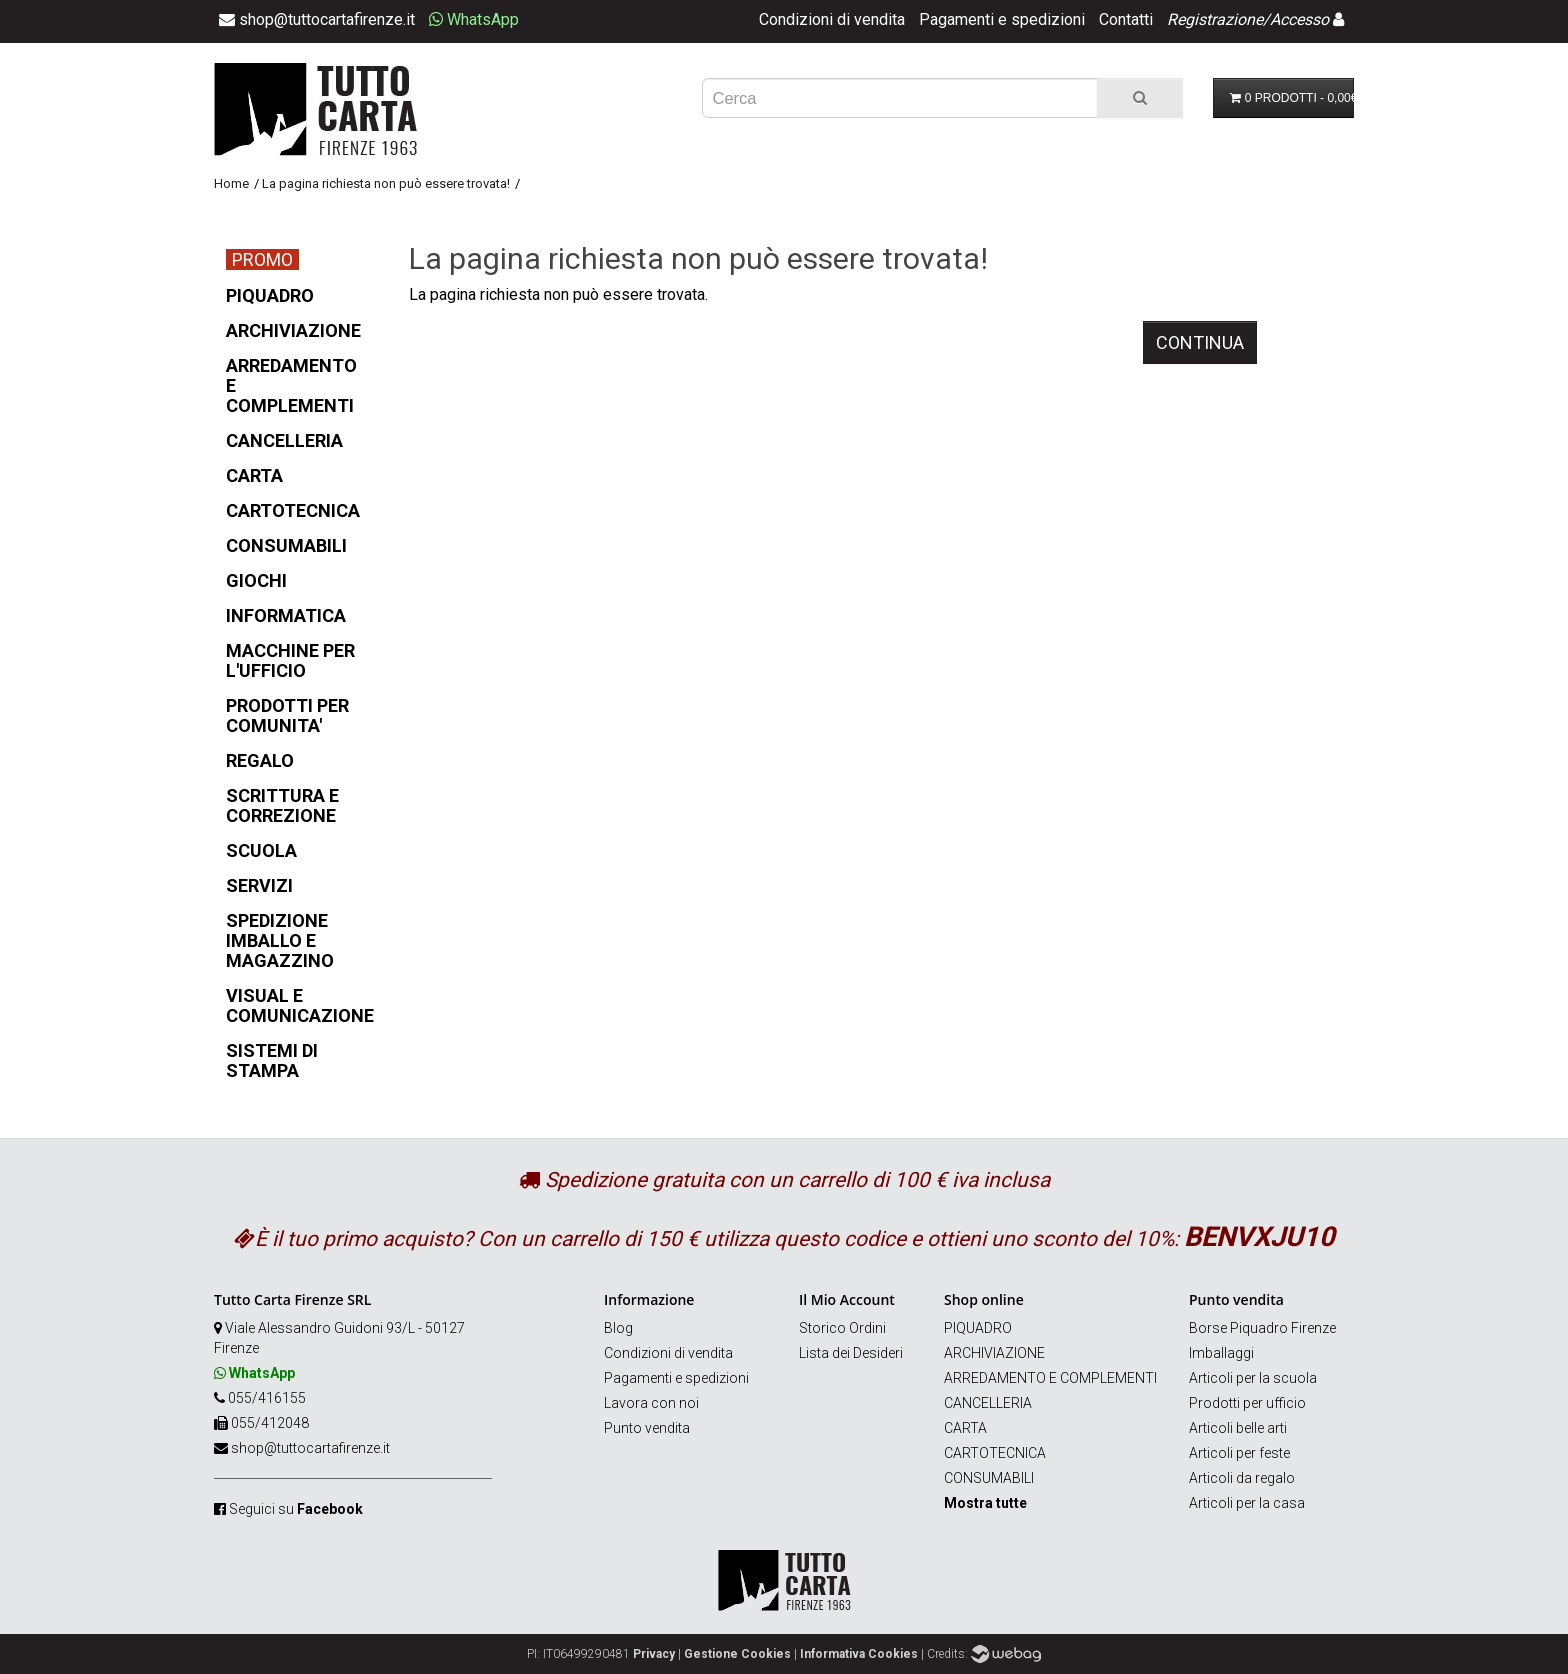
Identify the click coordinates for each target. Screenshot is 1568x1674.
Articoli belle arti (1238, 1428)
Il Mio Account (847, 1299)
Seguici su (296, 1509)
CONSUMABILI (989, 1478)
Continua (1200, 342)
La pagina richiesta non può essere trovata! (386, 183)
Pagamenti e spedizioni (1002, 19)
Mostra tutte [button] (985, 1503)
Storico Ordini (842, 1328)
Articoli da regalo (1242, 1478)
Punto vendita (647, 1428)
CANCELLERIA (988, 1403)
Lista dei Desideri (851, 1353)
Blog (618, 1328)
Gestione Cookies (737, 1654)
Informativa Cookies (859, 1654)
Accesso (1299, 19)
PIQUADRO (978, 1328)
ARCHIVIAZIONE (994, 1353)
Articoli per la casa (1247, 1503)
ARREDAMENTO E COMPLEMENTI (1050, 1378)
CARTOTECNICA (995, 1453)
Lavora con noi (651, 1403)
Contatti (1126, 19)
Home (231, 183)
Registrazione (1215, 19)
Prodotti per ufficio (1247, 1403)
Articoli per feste (1239, 1453)
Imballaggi (1221, 1353)
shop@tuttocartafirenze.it (310, 1448)
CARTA (965, 1428)
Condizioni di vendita (832, 19)
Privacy (654, 1654)
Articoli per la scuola (1253, 1378)
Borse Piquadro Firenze (1262, 1328)
